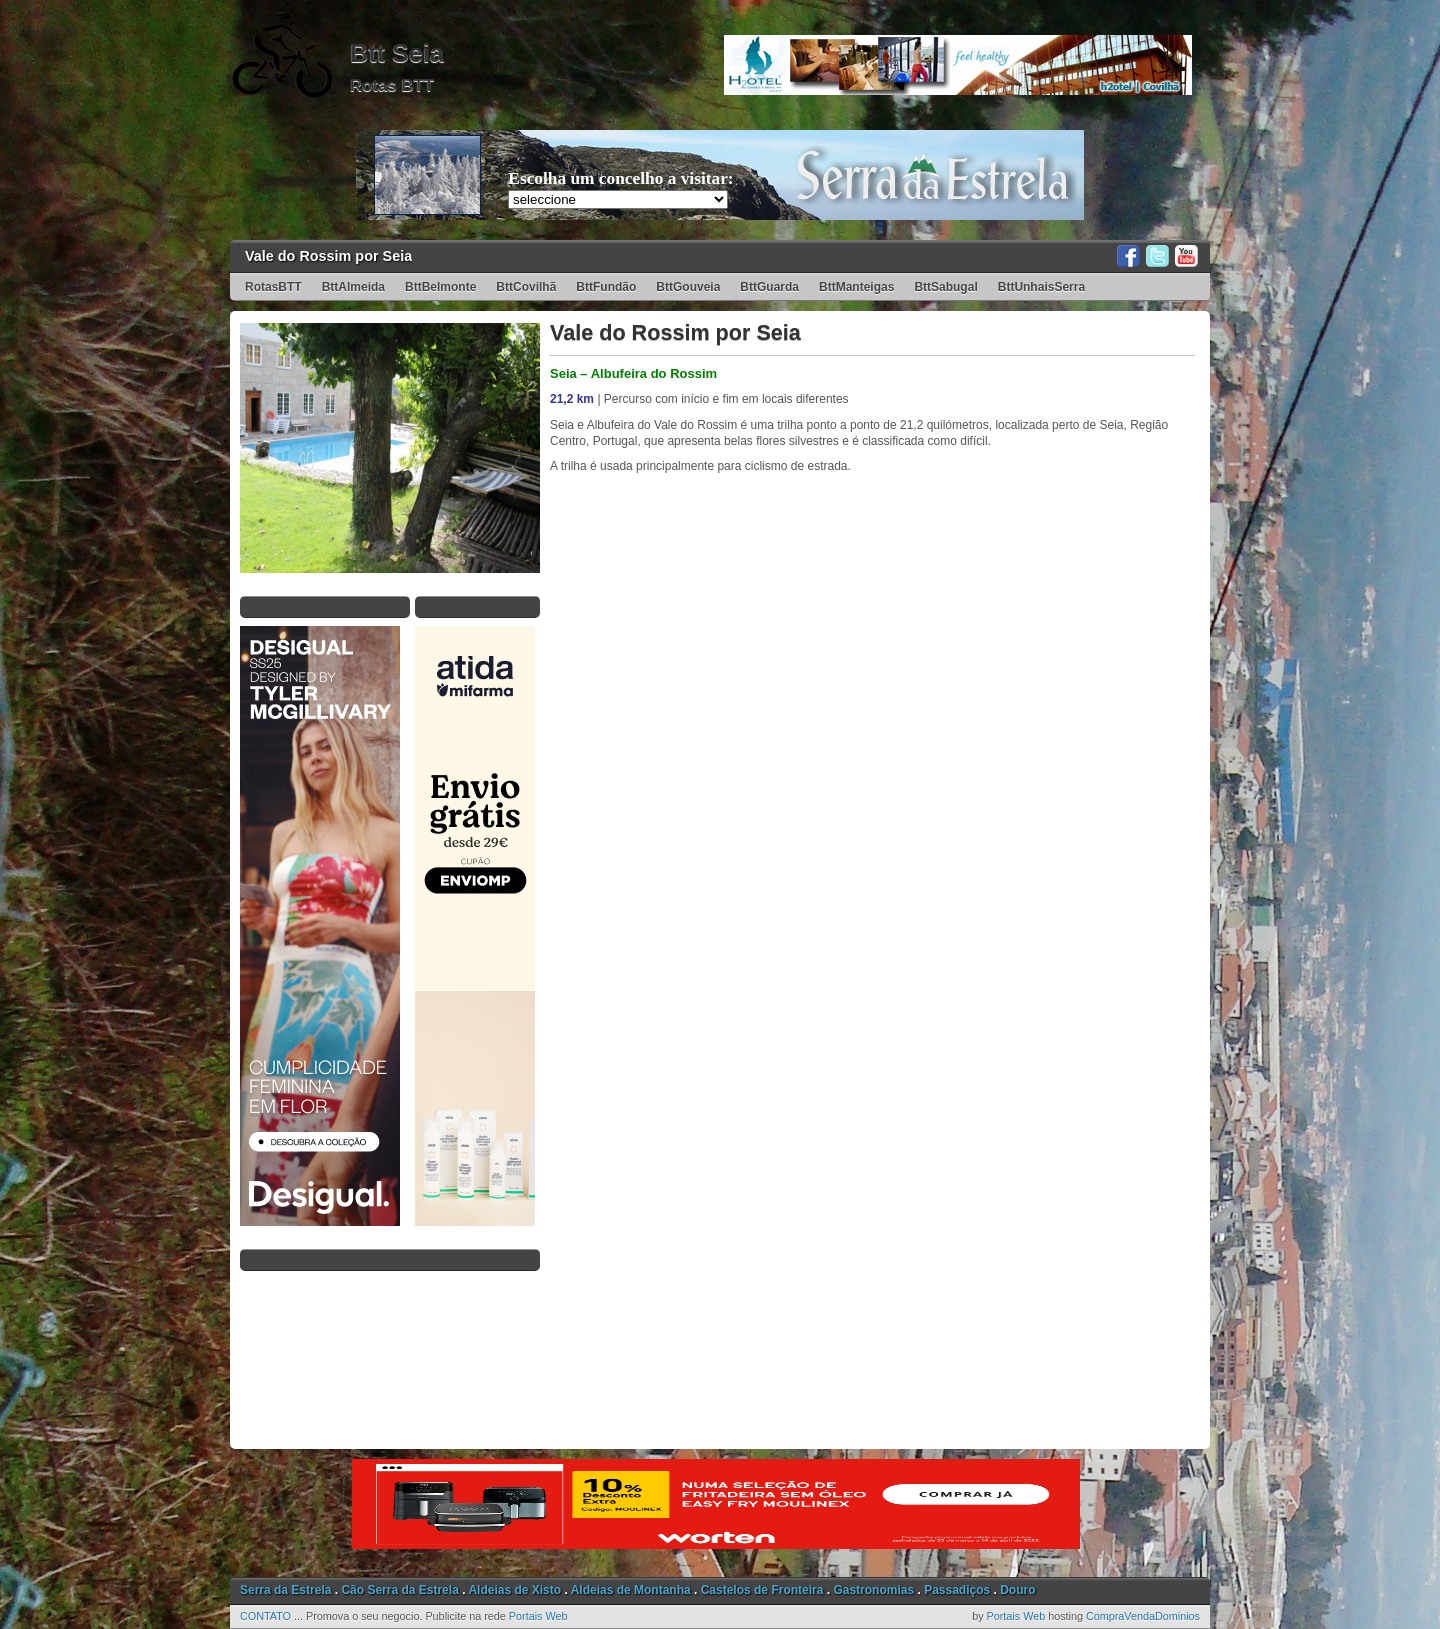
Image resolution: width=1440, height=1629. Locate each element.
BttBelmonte (440, 287)
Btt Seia (397, 53)
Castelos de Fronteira (762, 1590)
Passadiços (957, 1590)
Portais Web (538, 1616)
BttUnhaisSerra (1041, 287)
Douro (1017, 1590)
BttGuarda (769, 287)
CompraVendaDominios (1143, 1616)
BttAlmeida (353, 287)
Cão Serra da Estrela (399, 1590)
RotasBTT (273, 287)
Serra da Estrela (285, 1590)
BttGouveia (688, 287)
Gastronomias (873, 1590)
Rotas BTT (392, 85)
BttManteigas (856, 287)
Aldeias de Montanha (631, 1590)
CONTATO (265, 1616)
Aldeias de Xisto (514, 1590)
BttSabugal (945, 287)
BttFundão (606, 287)
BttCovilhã (526, 287)
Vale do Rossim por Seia (328, 256)
